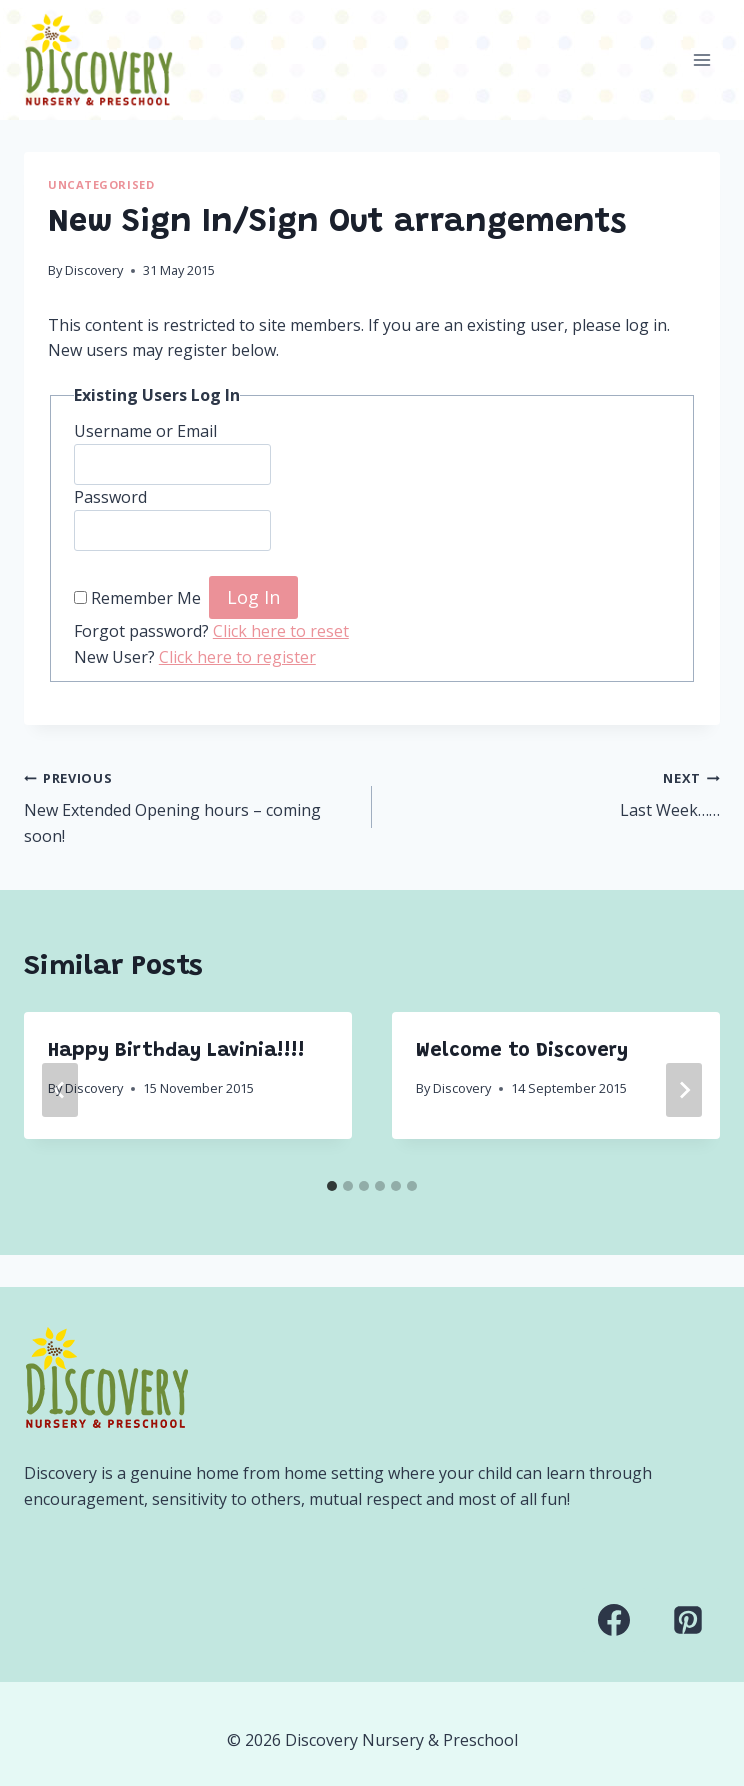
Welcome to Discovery (522, 1051)
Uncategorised (101, 184)
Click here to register (237, 657)
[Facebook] (614, 1620)
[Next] (684, 1090)
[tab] (332, 1186)
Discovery (94, 270)
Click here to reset (281, 631)
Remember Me (146, 598)
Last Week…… (554, 793)
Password (110, 497)
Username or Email (145, 431)
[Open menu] (701, 59)
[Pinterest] (688, 1620)
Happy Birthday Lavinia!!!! (176, 1051)
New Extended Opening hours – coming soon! (190, 806)
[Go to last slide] (60, 1090)
